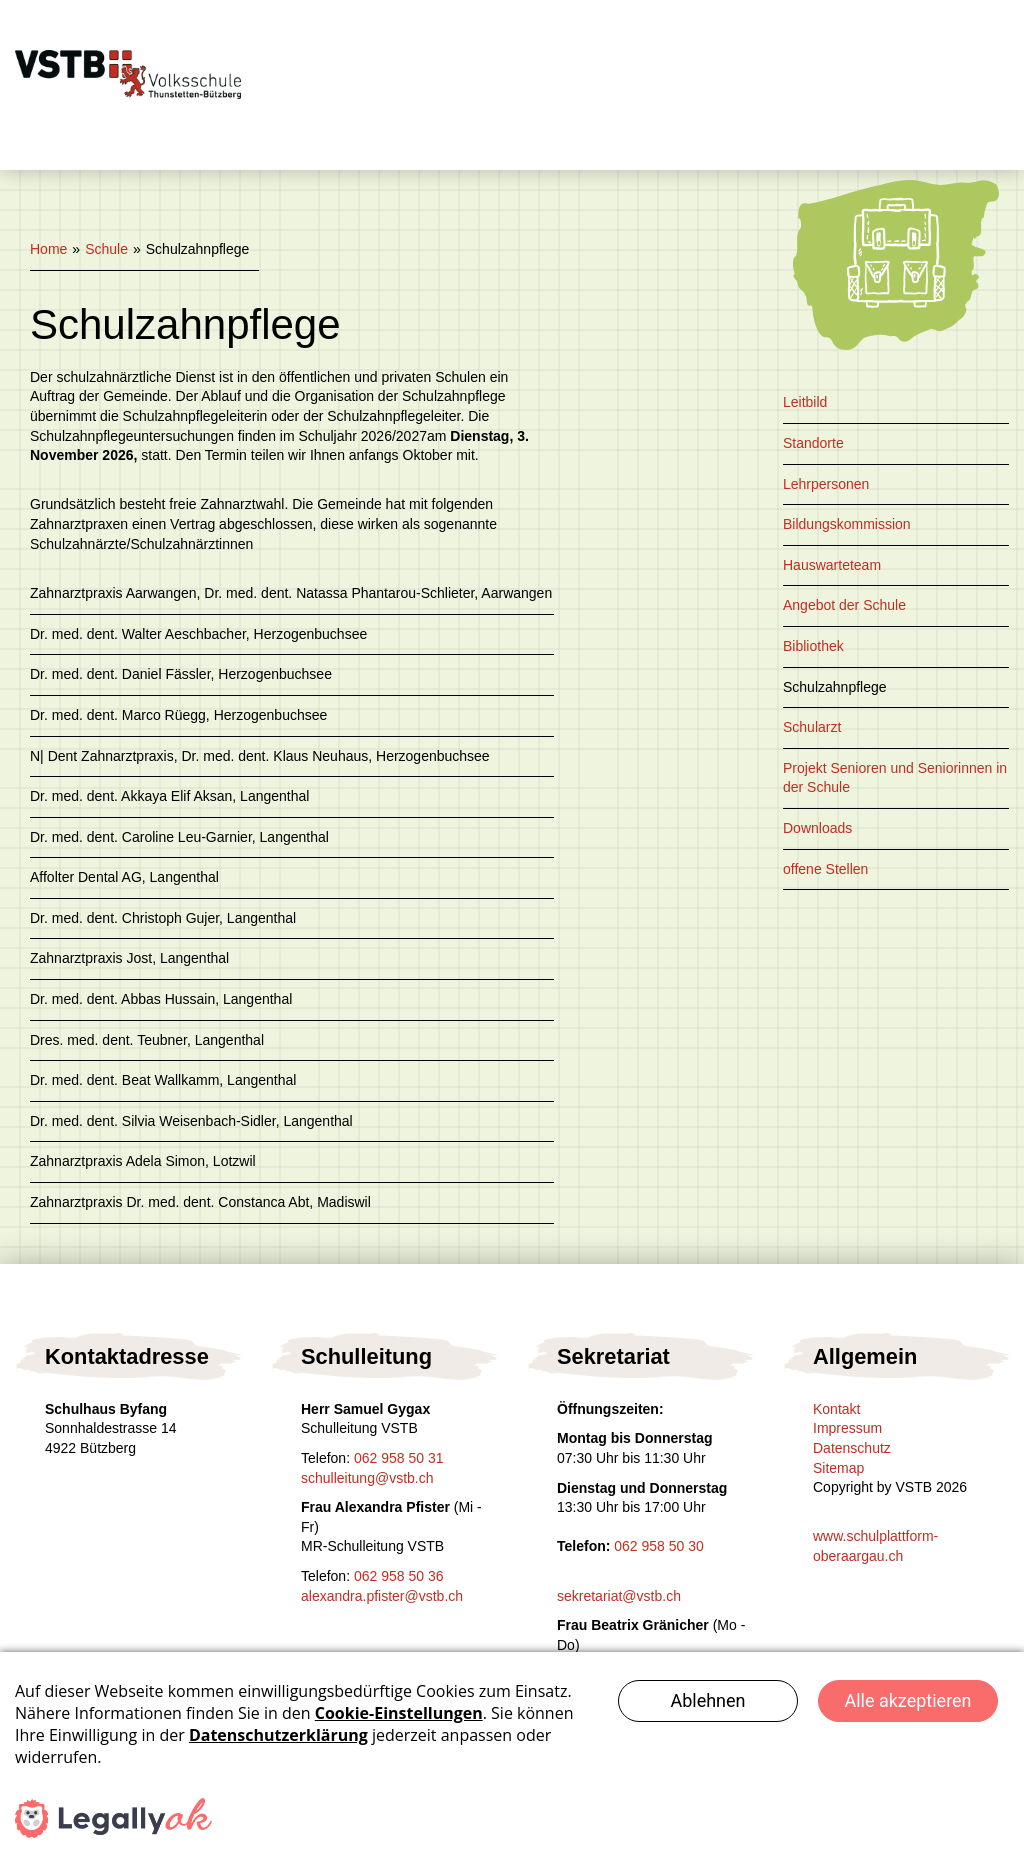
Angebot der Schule (844, 605)
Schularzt (812, 727)
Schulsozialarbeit (705, 42)
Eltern (882, 42)
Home (48, 249)
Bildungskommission (847, 524)
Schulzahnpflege (835, 687)
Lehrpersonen (826, 484)
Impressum (847, 1428)
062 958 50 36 (399, 1576)
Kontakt (343, 127)
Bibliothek (813, 646)
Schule (339, 42)
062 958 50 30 (659, 1546)
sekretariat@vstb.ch (619, 1596)
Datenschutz (852, 1448)
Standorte (813, 443)
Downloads (817, 828)
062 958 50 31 (399, 1458)
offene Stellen (825, 869)
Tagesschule (500, 42)
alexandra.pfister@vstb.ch (382, 1596)
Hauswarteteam (832, 565)
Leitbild (805, 402)
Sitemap (838, 1468)
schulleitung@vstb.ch (367, 1478)
